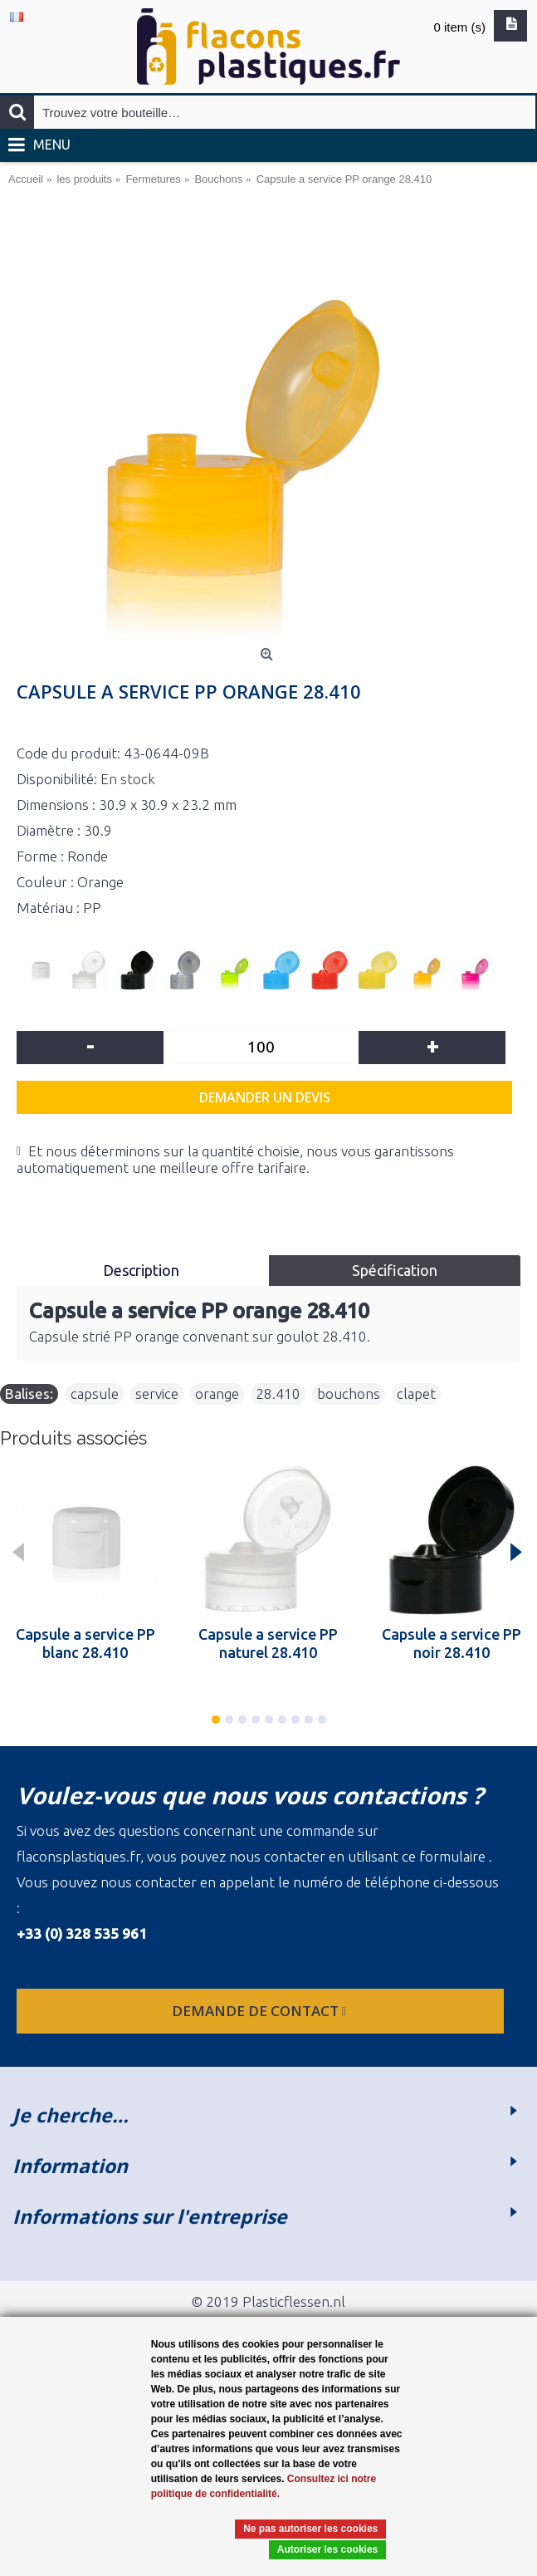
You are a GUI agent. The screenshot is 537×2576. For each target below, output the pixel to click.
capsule (95, 1393)
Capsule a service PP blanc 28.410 (85, 1643)
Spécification (394, 1270)
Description (143, 1270)
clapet (416, 1393)
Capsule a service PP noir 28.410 (451, 1643)
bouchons (348, 1393)
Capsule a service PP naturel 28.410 (268, 1643)
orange (217, 1393)
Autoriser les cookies (327, 2549)
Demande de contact (260, 2010)
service (156, 1393)
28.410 (278, 1393)
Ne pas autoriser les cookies (310, 2528)
